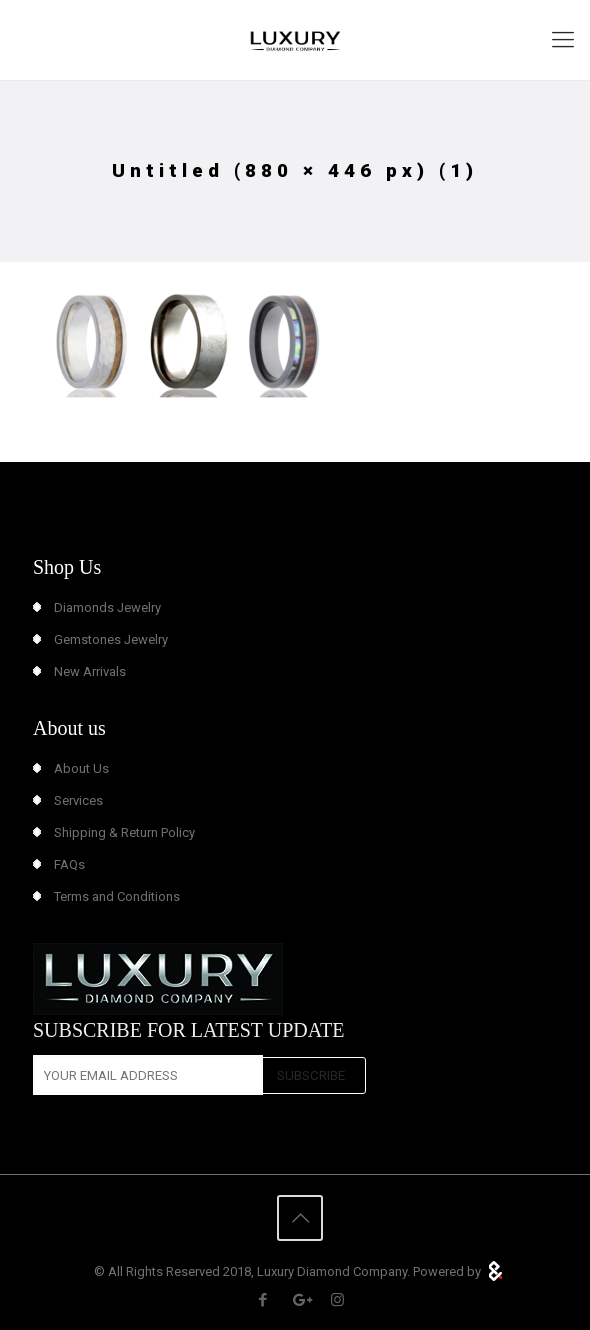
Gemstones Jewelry (111, 639)
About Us (81, 768)
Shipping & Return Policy (124, 832)
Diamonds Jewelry (107, 607)
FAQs (69, 864)
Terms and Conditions (117, 896)
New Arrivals (90, 671)
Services (78, 800)
